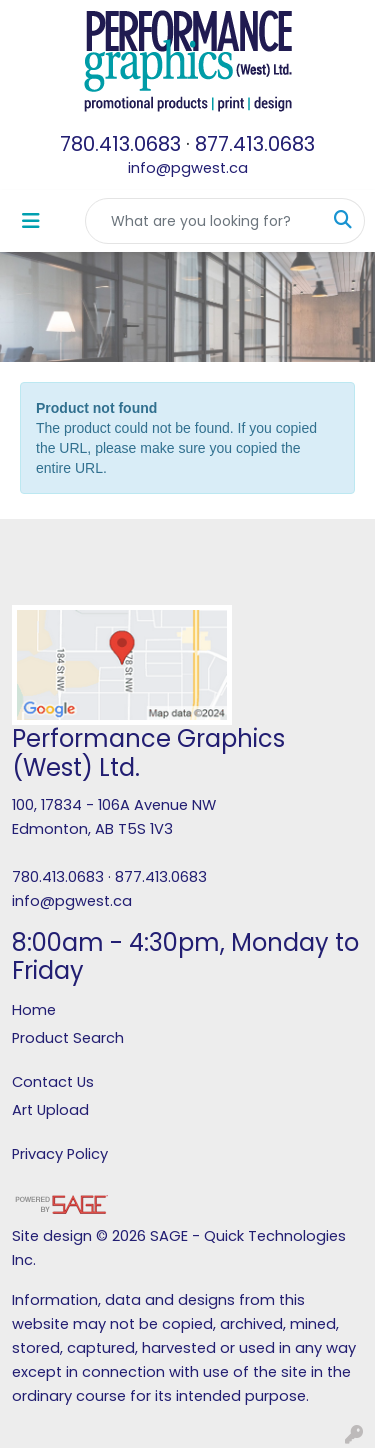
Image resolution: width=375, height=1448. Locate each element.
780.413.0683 (120, 144)
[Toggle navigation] (31, 221)
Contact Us (53, 1082)
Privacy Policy (60, 1154)
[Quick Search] (204, 221)
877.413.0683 (255, 144)
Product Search (68, 1038)
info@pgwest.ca (188, 168)
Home (34, 1010)
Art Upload (50, 1110)
